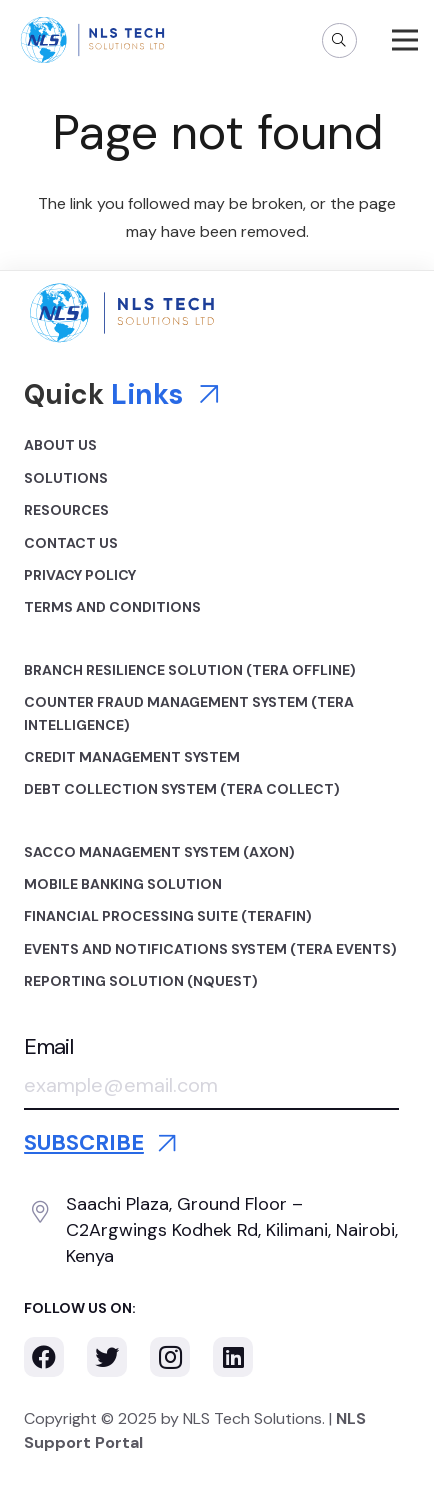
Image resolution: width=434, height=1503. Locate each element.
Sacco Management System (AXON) (159, 852)
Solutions (66, 478)
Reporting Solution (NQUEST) (141, 981)
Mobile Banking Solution (123, 884)
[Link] (92, 40)
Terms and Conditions (112, 607)
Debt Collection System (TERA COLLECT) (182, 789)
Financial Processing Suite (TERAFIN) (168, 916)
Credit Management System (132, 757)
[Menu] (405, 40)
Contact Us (71, 543)
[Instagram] (170, 1357)
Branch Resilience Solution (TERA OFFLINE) (190, 670)
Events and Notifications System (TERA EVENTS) (210, 949)
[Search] (339, 40)
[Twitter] (107, 1357)
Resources (66, 510)
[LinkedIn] (233, 1357)
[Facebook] (44, 1357)
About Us (60, 445)
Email (48, 1047)
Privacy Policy (80, 575)
